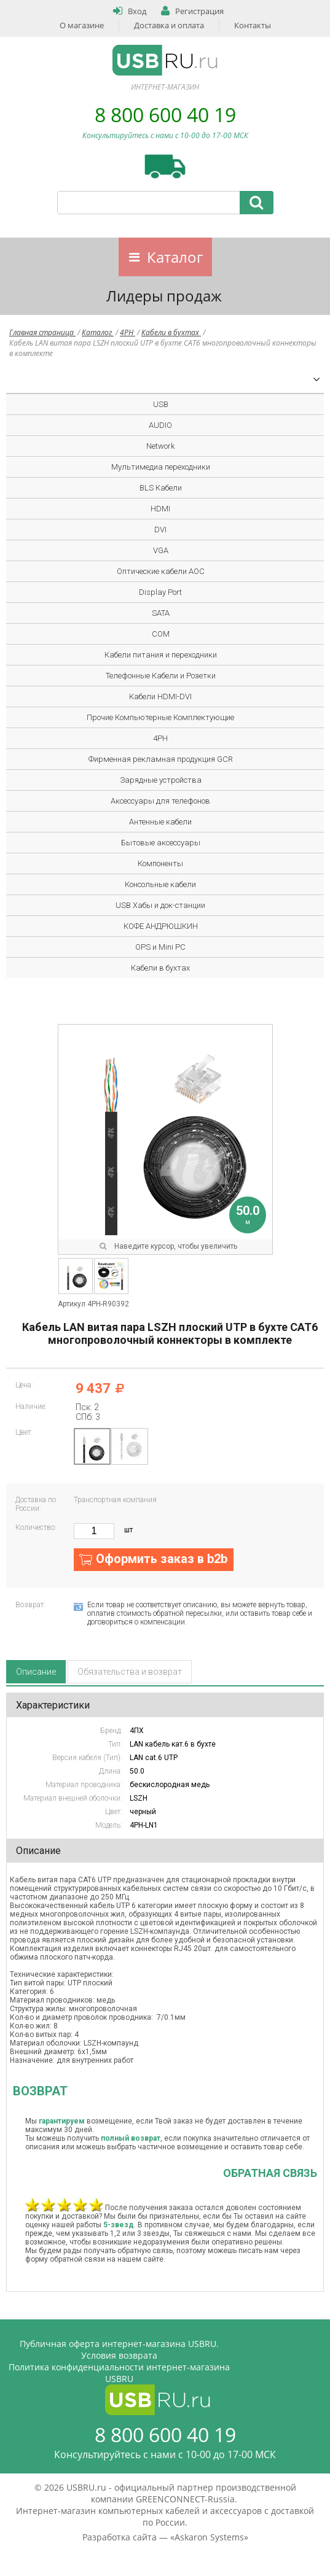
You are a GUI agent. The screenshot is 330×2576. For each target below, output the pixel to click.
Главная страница (42, 332)
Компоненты (160, 863)
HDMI (160, 508)
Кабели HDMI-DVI (160, 696)
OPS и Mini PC (160, 947)
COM (161, 633)
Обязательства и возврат (129, 1672)
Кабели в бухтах (171, 332)
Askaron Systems (209, 2537)
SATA (161, 613)
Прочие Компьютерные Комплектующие (160, 717)
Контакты (252, 25)
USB (160, 404)
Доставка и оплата (169, 25)
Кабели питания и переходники (160, 654)
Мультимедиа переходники (160, 466)
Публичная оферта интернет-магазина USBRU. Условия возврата (119, 2349)
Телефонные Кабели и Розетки (161, 675)
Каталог (175, 257)
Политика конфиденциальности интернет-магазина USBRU (119, 2372)
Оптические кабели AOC (161, 571)
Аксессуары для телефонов (160, 800)
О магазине (82, 25)
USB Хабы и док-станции (160, 905)
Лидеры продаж (164, 295)
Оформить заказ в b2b (161, 1558)
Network (160, 446)
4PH (127, 332)
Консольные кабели (160, 884)
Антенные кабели (160, 821)
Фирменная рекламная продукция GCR (160, 759)
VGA (160, 550)
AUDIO (160, 425)
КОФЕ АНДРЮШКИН (161, 926)
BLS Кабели (160, 487)
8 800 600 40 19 (165, 114)
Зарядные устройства (161, 780)
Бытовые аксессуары (160, 842)
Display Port (160, 592)
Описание (36, 1672)
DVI (160, 529)
